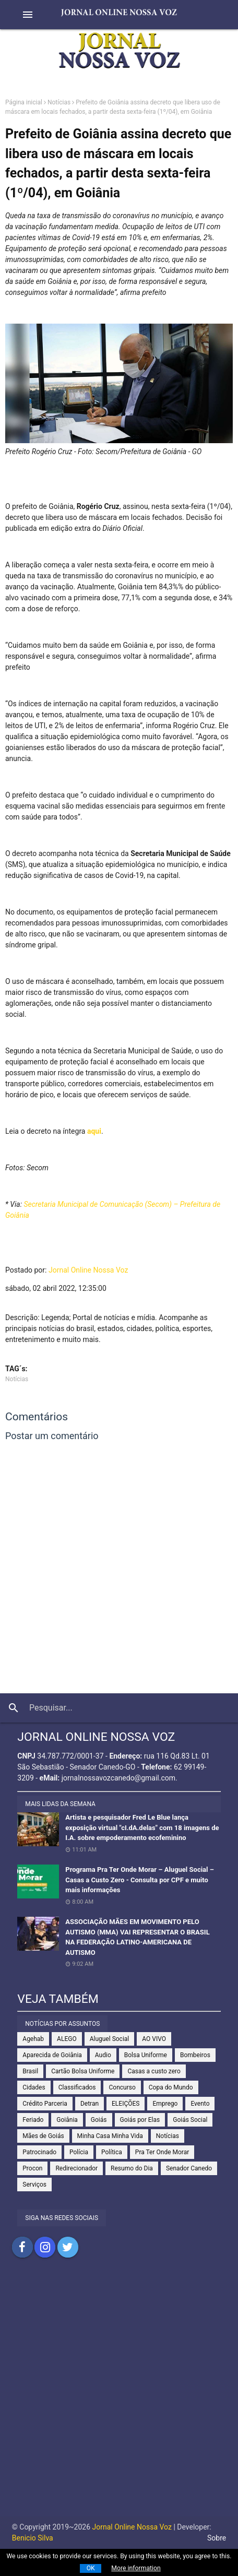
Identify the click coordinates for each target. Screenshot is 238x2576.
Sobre (216, 2538)
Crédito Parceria (44, 2103)
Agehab (33, 2039)
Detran (89, 2103)
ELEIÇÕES (125, 2103)
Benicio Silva (32, 2538)
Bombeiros (195, 2055)
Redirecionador (76, 2168)
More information (136, 2568)
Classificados (77, 2087)
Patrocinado (39, 2152)
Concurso (122, 2087)
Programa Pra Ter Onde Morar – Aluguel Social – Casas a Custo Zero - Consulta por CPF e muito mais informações (139, 1880)
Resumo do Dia (132, 2168)
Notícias (58, 102)
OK (91, 2568)
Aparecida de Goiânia (52, 2055)
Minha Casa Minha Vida (110, 2136)
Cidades (33, 2087)
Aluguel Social (109, 2039)
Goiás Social (190, 2119)
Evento (200, 2103)
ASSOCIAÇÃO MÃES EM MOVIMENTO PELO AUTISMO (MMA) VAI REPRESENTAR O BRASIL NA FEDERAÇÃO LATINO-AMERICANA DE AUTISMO (137, 1937)
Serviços (34, 2184)
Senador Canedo (189, 2168)
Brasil (30, 2071)
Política (111, 2152)
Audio (103, 2055)
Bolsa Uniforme (145, 2055)
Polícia (78, 2152)
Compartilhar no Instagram (44, 2247)
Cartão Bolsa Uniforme (82, 2071)
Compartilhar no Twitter (67, 2247)
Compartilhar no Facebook (22, 2247)
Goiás (99, 2119)
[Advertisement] (119, 2397)
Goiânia (67, 2119)
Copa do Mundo (171, 2087)
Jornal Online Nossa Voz (88, 1270)
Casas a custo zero (153, 2071)
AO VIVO (154, 2039)
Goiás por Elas (140, 2119)
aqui (94, 1131)
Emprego (164, 2103)
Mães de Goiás (43, 2136)
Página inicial (23, 102)
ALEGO (67, 2039)
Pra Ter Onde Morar (162, 2152)
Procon (32, 2168)
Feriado (32, 2119)
